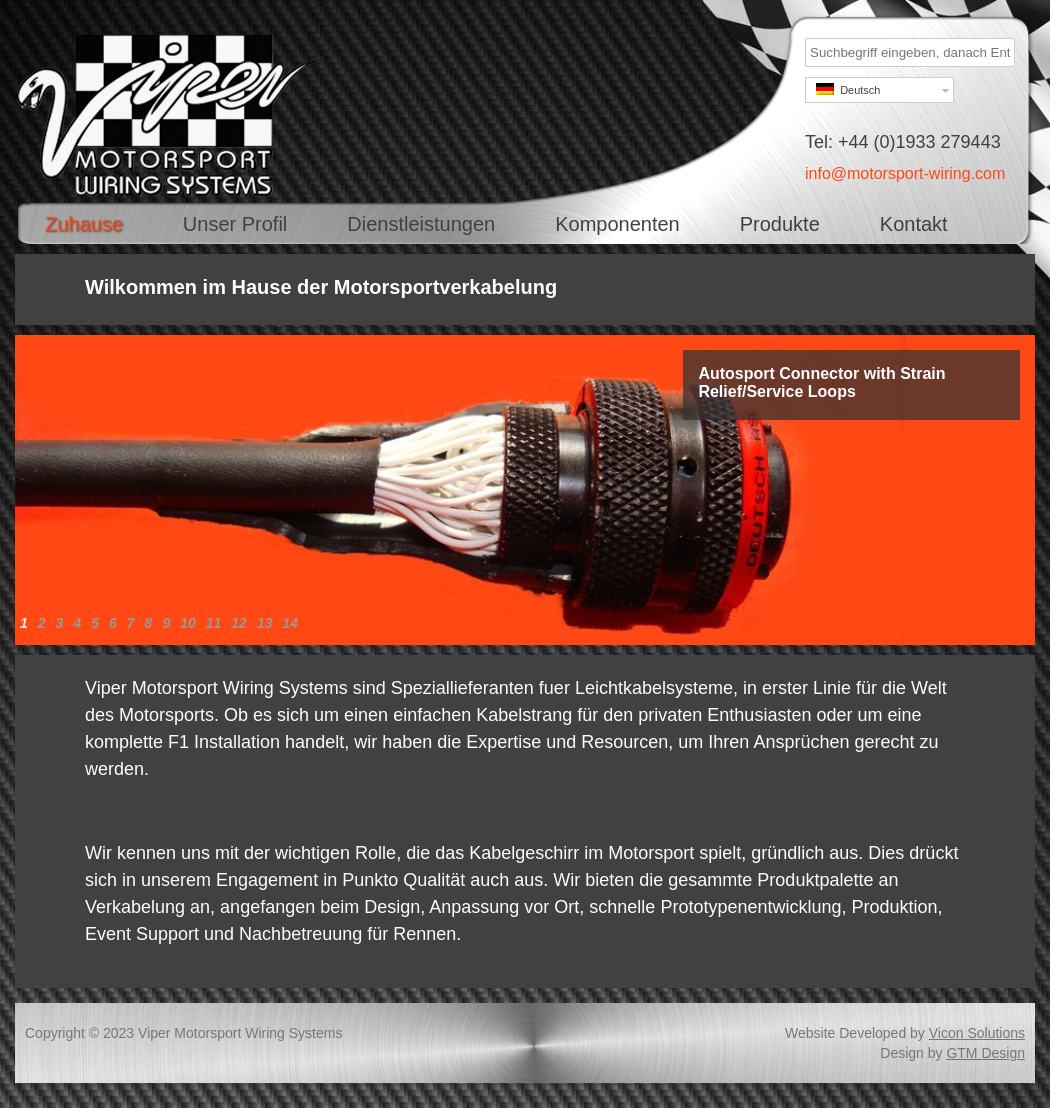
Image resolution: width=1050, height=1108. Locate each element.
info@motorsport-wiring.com (905, 173)
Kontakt (914, 224)
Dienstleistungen (421, 224)
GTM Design (985, 1053)
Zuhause (84, 224)
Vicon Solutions (977, 1033)
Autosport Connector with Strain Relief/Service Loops (821, 382)
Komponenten (617, 224)
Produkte (780, 224)
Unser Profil (235, 224)
